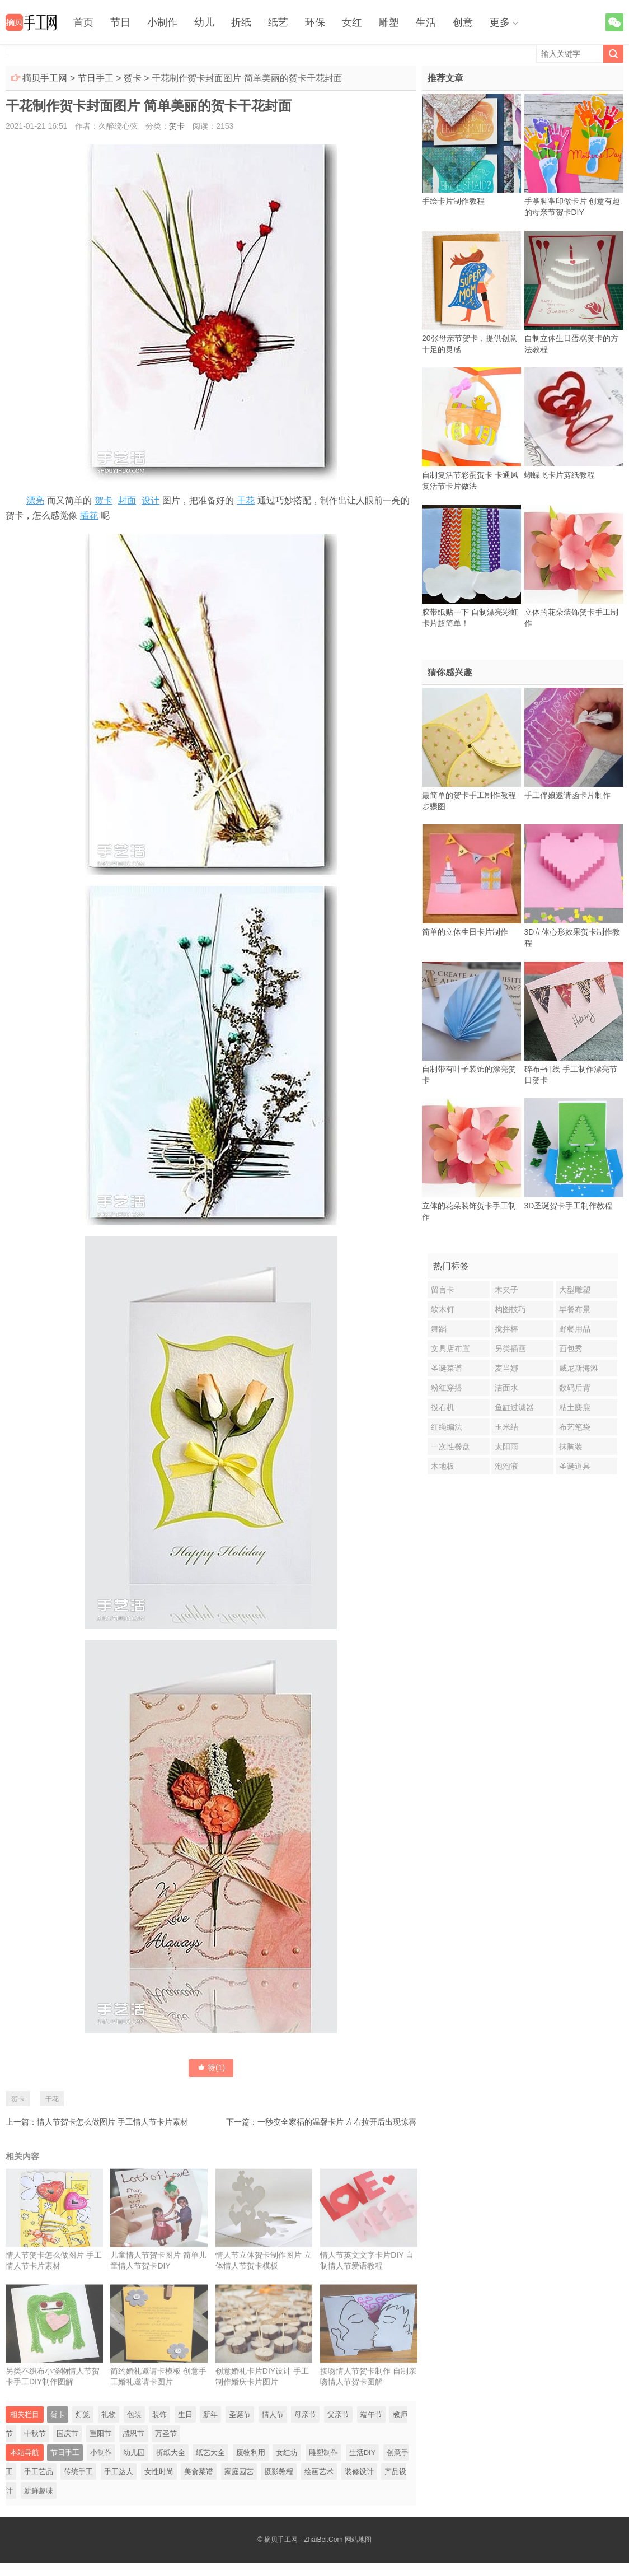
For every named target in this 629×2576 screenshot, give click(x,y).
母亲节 (305, 2414)
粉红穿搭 (446, 1387)
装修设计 (359, 2471)
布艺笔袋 (574, 1426)
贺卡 (133, 78)
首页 (83, 22)
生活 (426, 22)
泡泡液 (506, 1466)
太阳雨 (506, 1446)
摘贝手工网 (44, 78)
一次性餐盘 (450, 1446)
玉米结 (506, 1426)
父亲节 (338, 2414)
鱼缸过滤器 (514, 1407)
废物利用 (250, 2452)
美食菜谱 (198, 2471)
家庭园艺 (239, 2471)
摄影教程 (278, 2471)
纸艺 (278, 22)
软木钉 (442, 1309)
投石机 (442, 1407)
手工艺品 (38, 2471)
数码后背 (574, 1387)
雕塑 (389, 22)
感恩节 (133, 2433)
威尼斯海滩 (578, 1368)
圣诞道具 (574, 1466)
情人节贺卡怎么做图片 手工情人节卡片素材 (112, 2121)
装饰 (159, 2414)
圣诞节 (240, 2414)
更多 (500, 22)
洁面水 (506, 1387)
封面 (127, 500)
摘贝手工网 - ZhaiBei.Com (303, 2540)
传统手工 (78, 2471)
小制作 (162, 22)
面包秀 (571, 1348)
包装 (134, 2414)
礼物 (108, 2414)
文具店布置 (450, 1348)
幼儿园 (134, 2452)
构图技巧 (510, 1309)
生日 (185, 2414)
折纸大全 (170, 2452)
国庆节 (67, 2433)
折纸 (241, 22)
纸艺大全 (210, 2452)
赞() (211, 2067)
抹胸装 (571, 1446)
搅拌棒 (506, 1328)
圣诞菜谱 (446, 1368)
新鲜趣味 (38, 2490)
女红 (352, 22)
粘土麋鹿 (574, 1407)
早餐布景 (574, 1309)
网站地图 (358, 2540)
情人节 (273, 2414)
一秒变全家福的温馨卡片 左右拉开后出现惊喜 (336, 2121)
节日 (120, 22)
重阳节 (100, 2433)
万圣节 (166, 2433)
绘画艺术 (319, 2471)
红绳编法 (446, 1426)
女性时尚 (158, 2471)
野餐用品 (574, 1328)
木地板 (442, 1466)
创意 (463, 22)
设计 (150, 500)
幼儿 (204, 22)
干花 (246, 500)
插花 (89, 515)
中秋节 (35, 2433)
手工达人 (118, 2471)
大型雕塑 (574, 1289)
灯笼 (83, 2414)
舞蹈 (439, 1328)
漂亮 (35, 500)
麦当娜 (506, 1368)
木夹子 (506, 1289)
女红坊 (287, 2452)
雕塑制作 (323, 2452)
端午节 (371, 2414)
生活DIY (362, 2452)
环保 (315, 22)
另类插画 (510, 1348)
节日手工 (96, 78)
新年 (210, 2414)
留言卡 (442, 1289)
